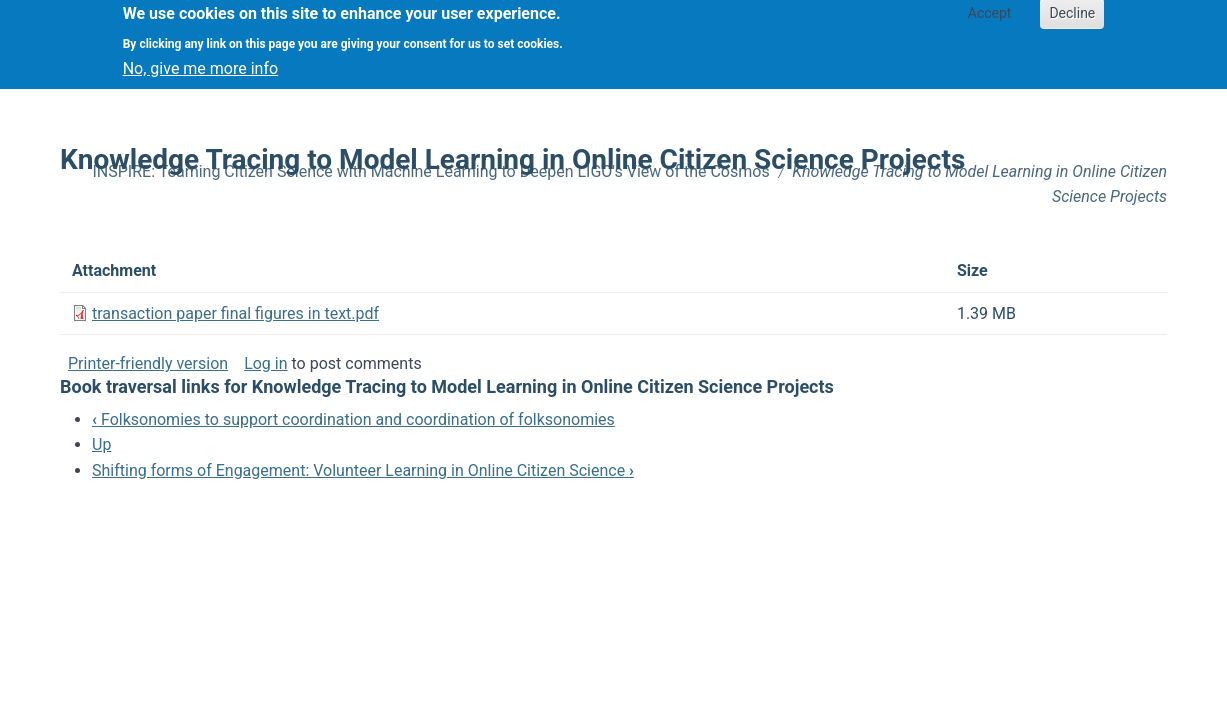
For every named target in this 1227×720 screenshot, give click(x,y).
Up (101, 444)
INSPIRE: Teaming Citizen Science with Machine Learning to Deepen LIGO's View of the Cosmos (431, 171)
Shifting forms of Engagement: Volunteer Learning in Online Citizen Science (363, 470)
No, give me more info (200, 61)
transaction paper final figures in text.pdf (235, 313)
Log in (265, 363)
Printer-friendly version (148, 363)
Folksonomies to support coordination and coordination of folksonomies (353, 419)
